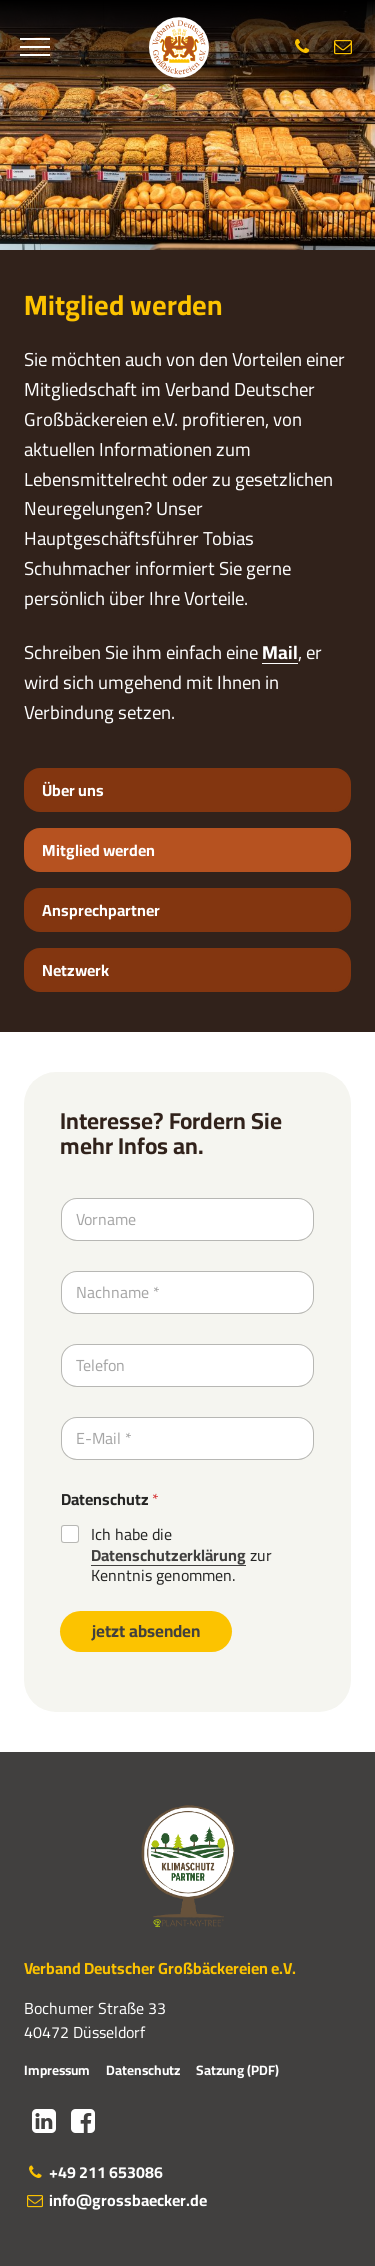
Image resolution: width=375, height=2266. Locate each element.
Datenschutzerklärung (168, 1555)
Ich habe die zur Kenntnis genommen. (181, 1555)
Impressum (57, 2070)
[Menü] (35, 47)
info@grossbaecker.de (115, 2200)
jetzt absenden (146, 1631)
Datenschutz (110, 1499)
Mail (280, 652)
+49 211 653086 (93, 2172)
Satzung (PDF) (237, 2070)
